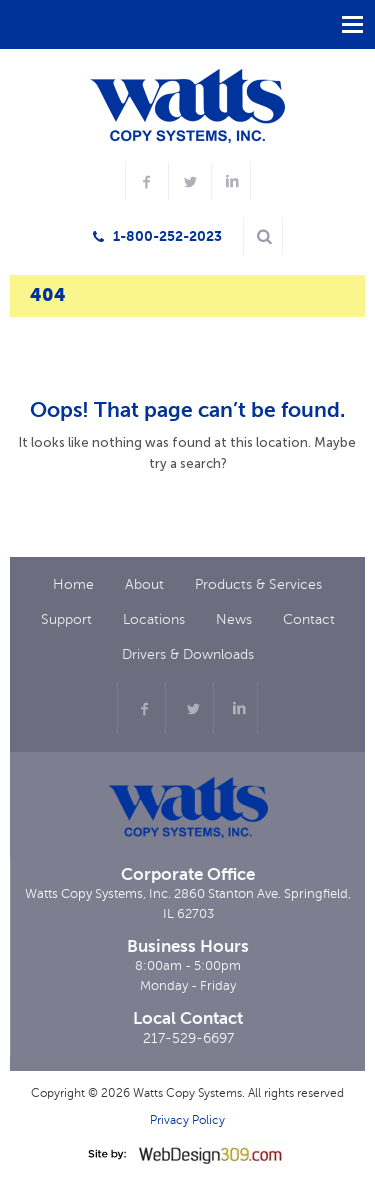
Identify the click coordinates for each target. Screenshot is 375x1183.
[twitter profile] (188, 181)
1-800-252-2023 (167, 236)
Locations (154, 619)
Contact (309, 619)
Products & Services (258, 584)
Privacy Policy (187, 1120)
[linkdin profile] (235, 708)
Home (73, 584)
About (144, 584)
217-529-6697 (188, 1038)
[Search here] (264, 236)
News (234, 619)
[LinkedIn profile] (231, 181)
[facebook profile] (145, 181)
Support (66, 619)
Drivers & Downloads (188, 654)
